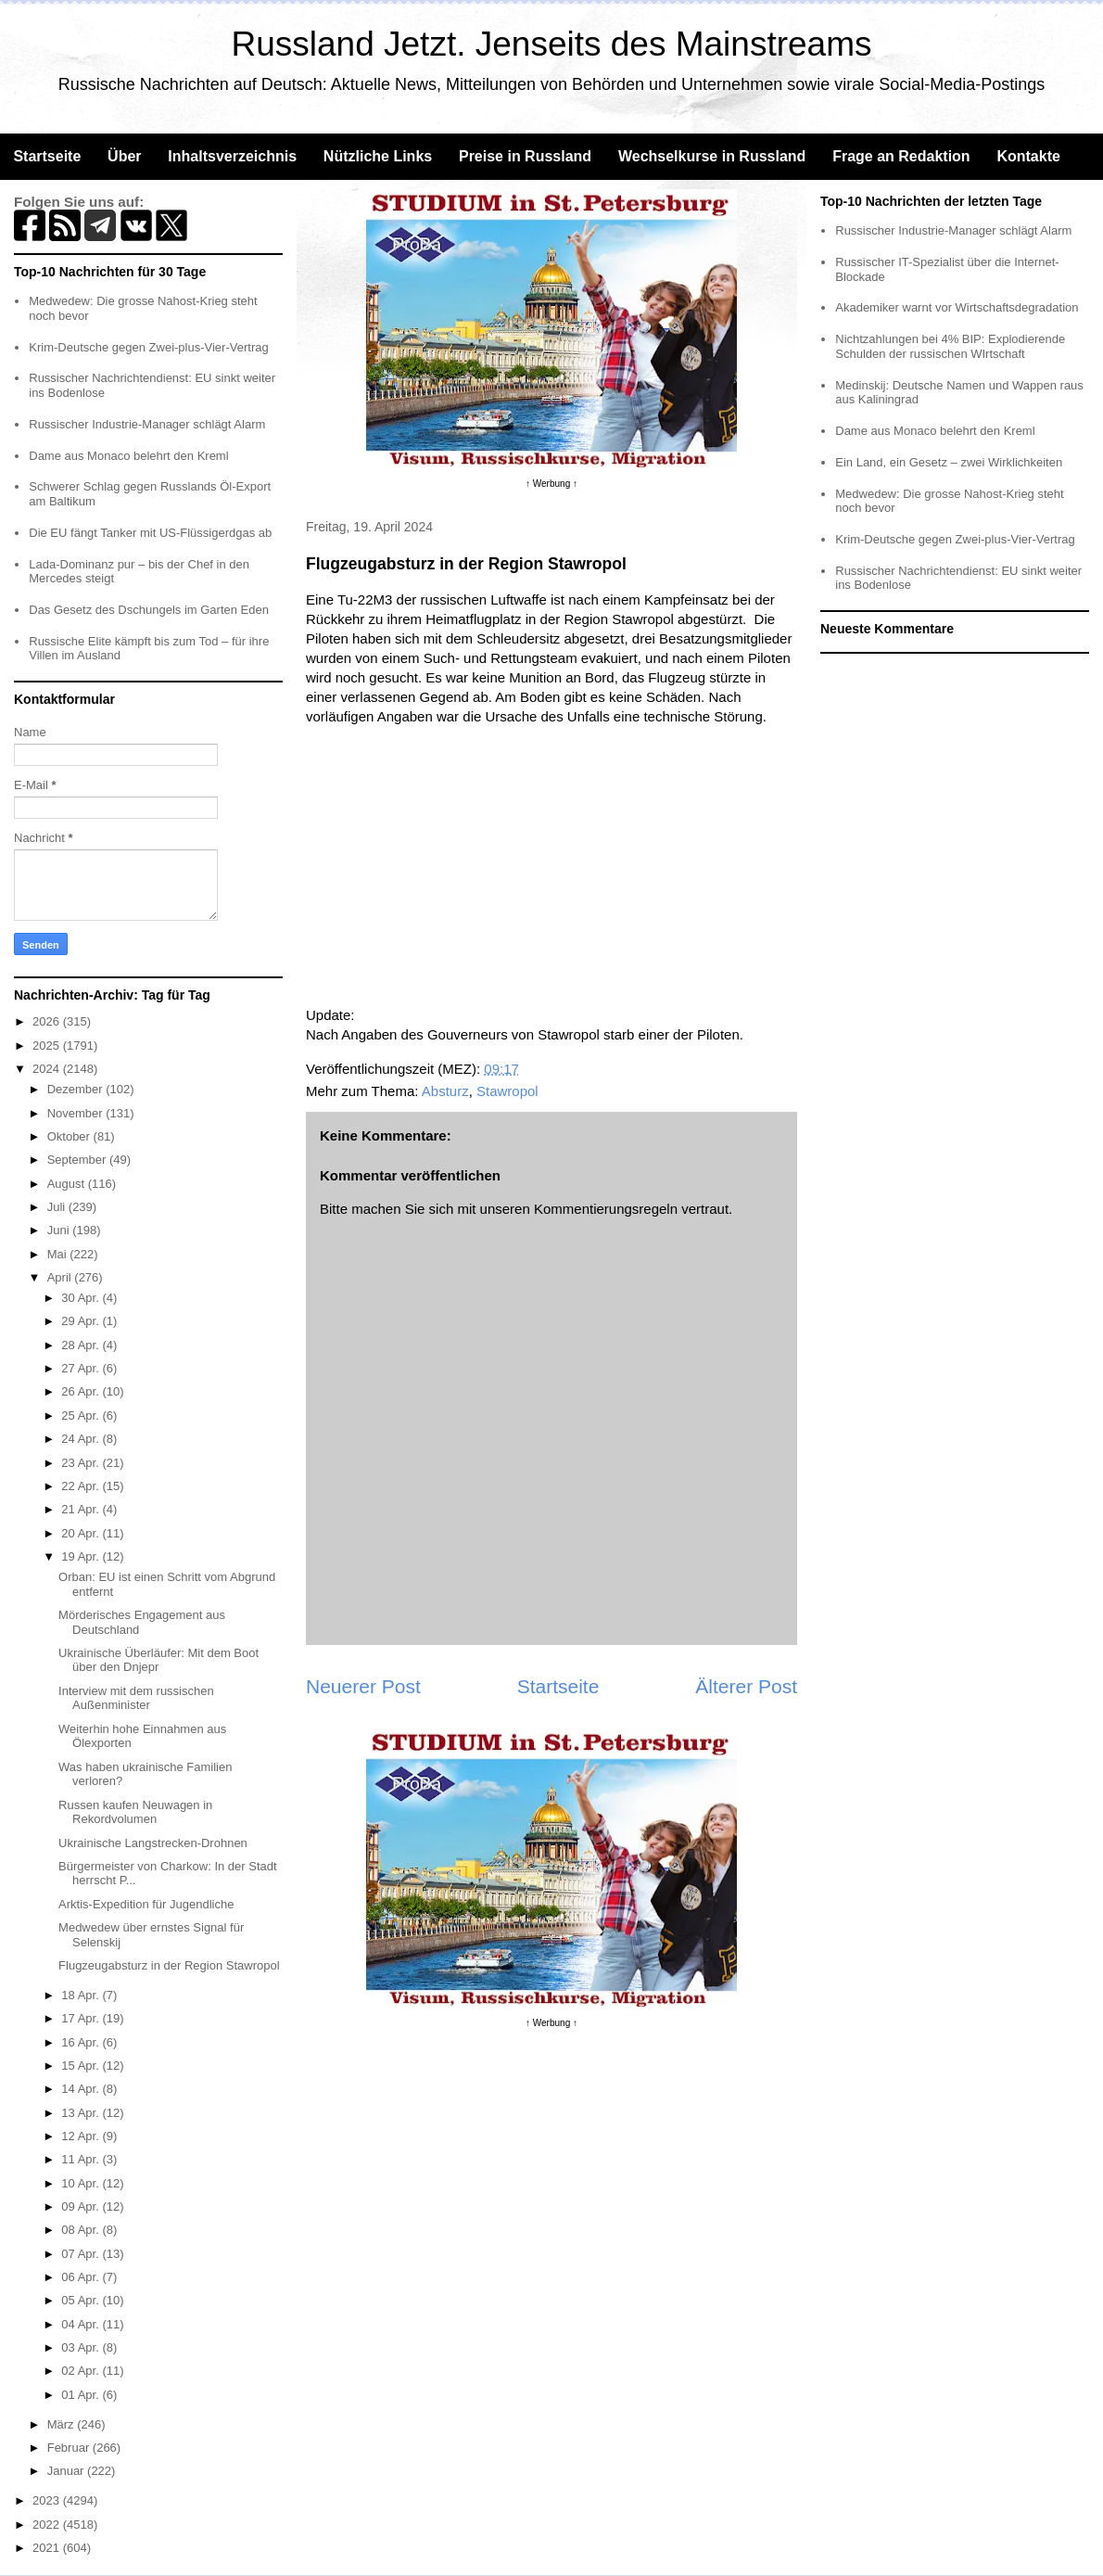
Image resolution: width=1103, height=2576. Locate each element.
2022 (47, 2524)
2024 (47, 1069)
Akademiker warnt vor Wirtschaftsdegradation (956, 307)
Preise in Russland (525, 156)
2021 (47, 2548)
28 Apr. (81, 1345)
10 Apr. (81, 2183)
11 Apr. (81, 2159)
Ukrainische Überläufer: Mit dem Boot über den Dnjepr (158, 1660)
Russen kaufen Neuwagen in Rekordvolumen (135, 1812)
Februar (70, 2448)
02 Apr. (81, 2371)
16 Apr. (81, 2042)
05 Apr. (81, 2300)
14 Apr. (81, 2089)
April (61, 1277)
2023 (47, 2500)
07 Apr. (81, 2254)
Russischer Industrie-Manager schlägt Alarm (147, 424)
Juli (58, 1207)
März (62, 2424)
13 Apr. (81, 2113)
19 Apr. (81, 1556)
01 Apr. (81, 2395)
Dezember (77, 1089)
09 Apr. (81, 2206)
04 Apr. (81, 2324)
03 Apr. (81, 2347)
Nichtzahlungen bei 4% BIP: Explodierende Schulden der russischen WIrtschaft (950, 346)
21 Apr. (81, 1509)
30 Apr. (81, 1298)
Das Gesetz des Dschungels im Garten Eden (149, 610)
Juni (59, 1230)
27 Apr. (81, 1368)
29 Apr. (81, 1321)
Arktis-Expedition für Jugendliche (146, 1904)
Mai (58, 1254)
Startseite (47, 156)
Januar (67, 2471)
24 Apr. (81, 1439)
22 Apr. (81, 1486)
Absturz (445, 1091)
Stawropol (507, 1091)
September (78, 1160)
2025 (47, 1045)
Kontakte (1027, 156)
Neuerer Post (363, 1686)
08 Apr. (81, 2230)
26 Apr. (81, 1391)
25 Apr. (81, 1415)
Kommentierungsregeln (606, 1209)
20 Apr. (81, 1533)
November (77, 1113)
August (67, 1184)
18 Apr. (81, 1995)
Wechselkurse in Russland (711, 156)
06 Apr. (81, 2277)
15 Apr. (81, 2065)
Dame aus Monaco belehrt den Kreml (128, 456)
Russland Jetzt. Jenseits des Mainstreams (552, 44)
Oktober (70, 1136)
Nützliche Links (377, 156)
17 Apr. (81, 2018)
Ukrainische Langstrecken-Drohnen (152, 1843)
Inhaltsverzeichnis (232, 156)
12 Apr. (81, 2136)
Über (124, 156)
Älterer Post (746, 1686)
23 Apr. (81, 1463)
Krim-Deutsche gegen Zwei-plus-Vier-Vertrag (148, 347)
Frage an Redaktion (901, 156)
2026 (47, 1021)
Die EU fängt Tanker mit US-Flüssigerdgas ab (150, 533)
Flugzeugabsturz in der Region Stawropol (168, 1965)
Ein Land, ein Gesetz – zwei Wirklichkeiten (948, 462)
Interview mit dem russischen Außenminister (136, 1698)
